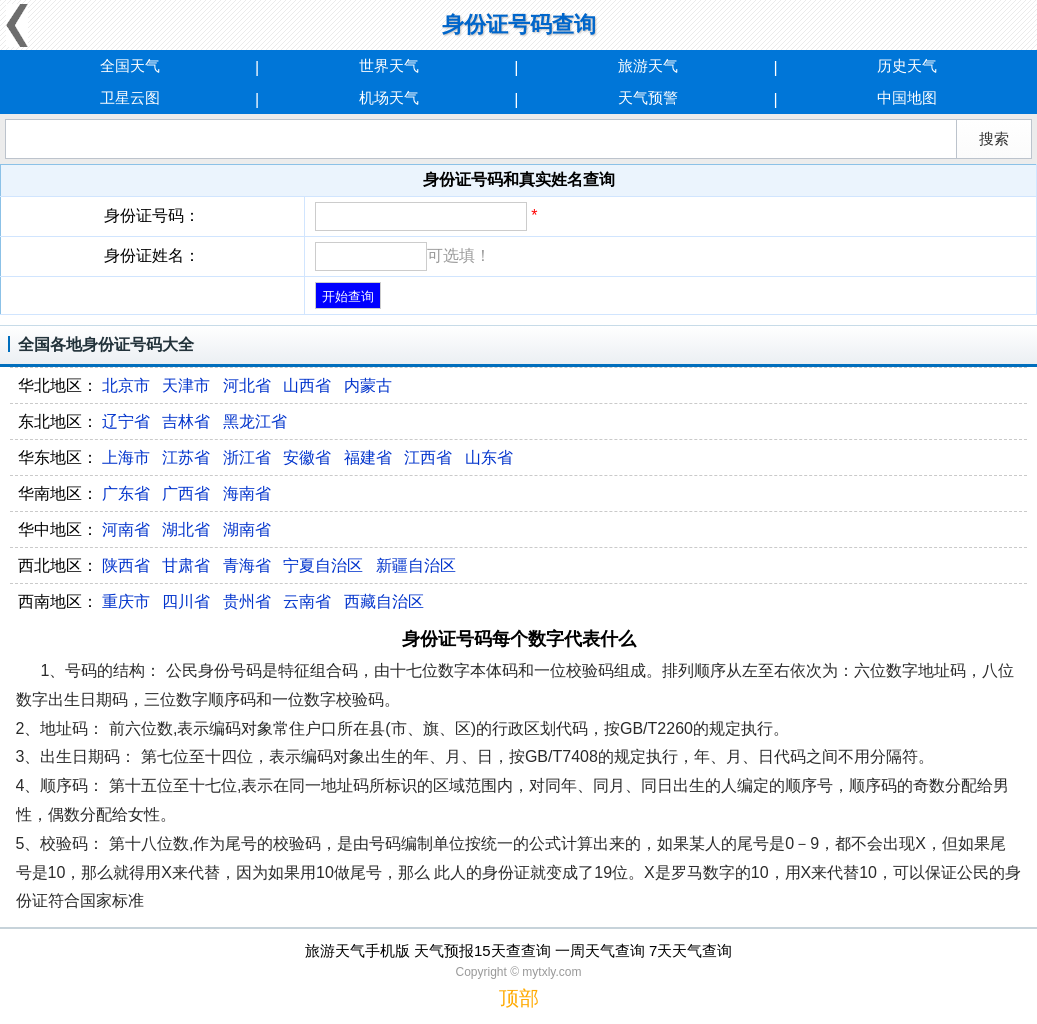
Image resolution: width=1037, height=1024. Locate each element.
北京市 (126, 385)
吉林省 (186, 421)
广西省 (186, 493)
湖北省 (186, 529)
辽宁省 (126, 421)
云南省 (307, 601)
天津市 (186, 385)
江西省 (428, 457)
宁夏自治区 (323, 565)
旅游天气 (648, 65)
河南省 (126, 529)
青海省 (247, 565)
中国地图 (907, 97)
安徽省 (307, 457)
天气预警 (648, 97)
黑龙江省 (255, 421)
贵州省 (247, 601)
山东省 (489, 457)
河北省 (247, 385)
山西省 (307, 385)
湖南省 (247, 529)
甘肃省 (186, 565)
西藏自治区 (384, 601)
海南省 (247, 493)
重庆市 (126, 601)
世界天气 (389, 65)
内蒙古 (368, 385)
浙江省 (247, 457)
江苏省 (186, 457)
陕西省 (126, 565)
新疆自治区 (416, 565)
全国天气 (130, 65)
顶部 (519, 998)
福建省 (368, 457)
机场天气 (389, 97)
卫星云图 (130, 97)
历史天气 (907, 65)
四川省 (186, 601)
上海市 (126, 457)
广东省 (126, 493)
